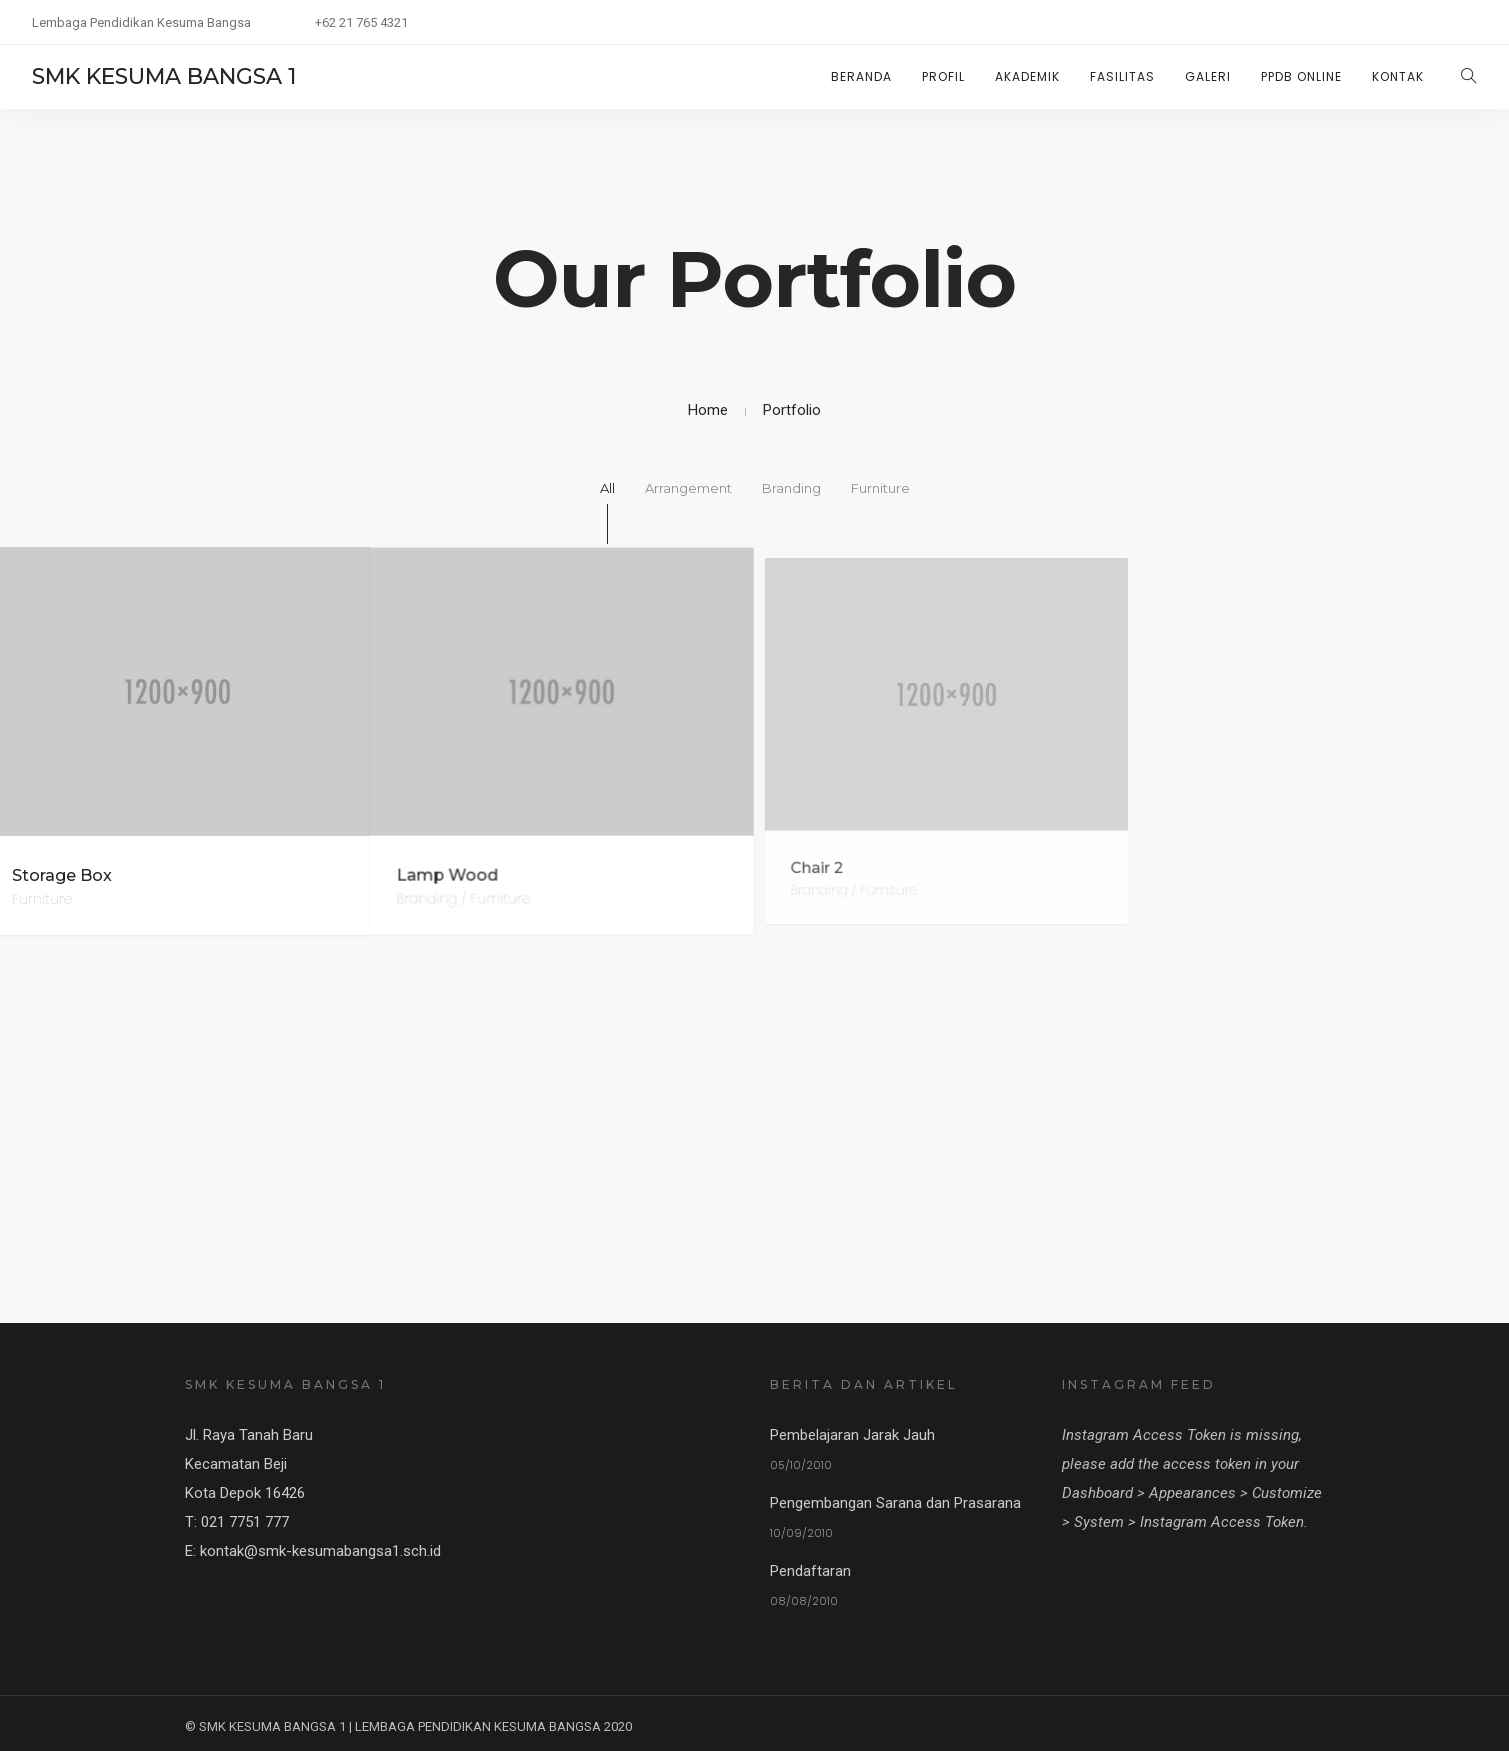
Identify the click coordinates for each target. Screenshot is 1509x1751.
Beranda (861, 76)
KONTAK (1398, 76)
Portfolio (792, 410)
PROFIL (943, 76)
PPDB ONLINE (1301, 76)
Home (708, 410)
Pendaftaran (810, 1569)
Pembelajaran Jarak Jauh (852, 1433)
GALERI (1208, 76)
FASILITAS (1122, 76)
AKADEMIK (1027, 76)
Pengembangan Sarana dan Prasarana (895, 1501)
